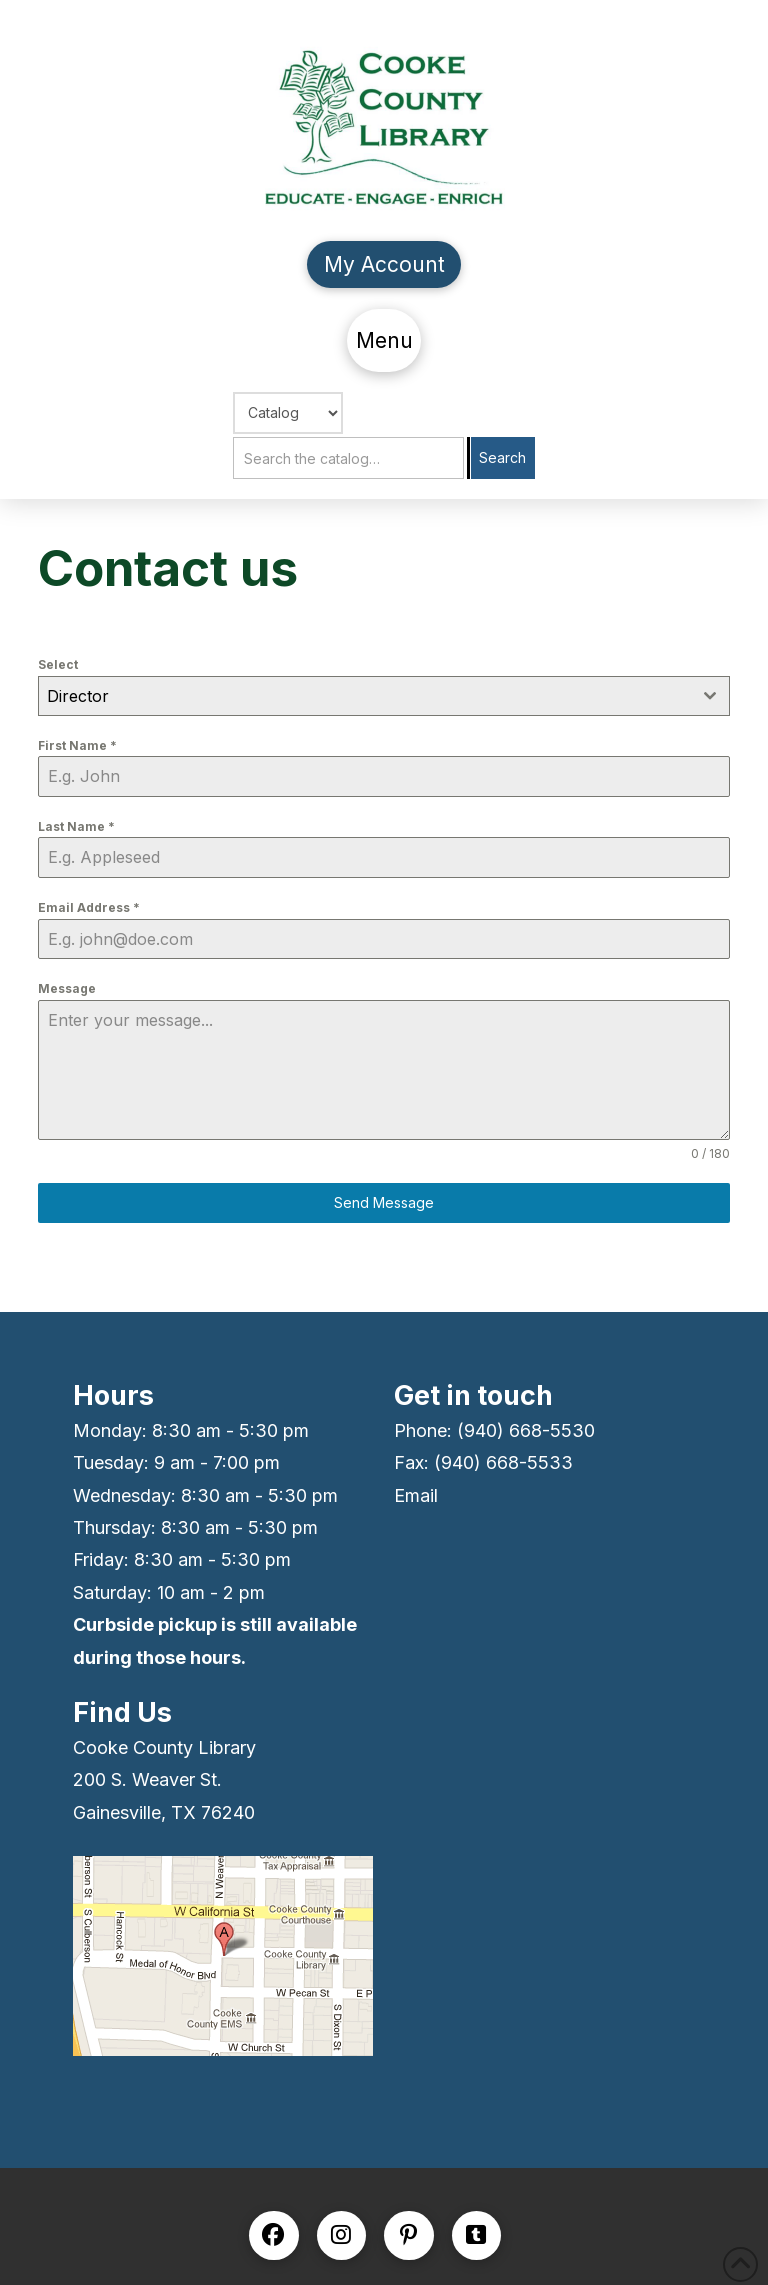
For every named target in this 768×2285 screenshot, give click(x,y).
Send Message (384, 1202)
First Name (77, 745)
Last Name (76, 826)
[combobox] (383, 696)
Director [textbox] (78, 696)
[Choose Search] (288, 413)
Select (58, 664)
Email (416, 1495)
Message (67, 988)
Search (502, 457)
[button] (384, 340)
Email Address (89, 907)
